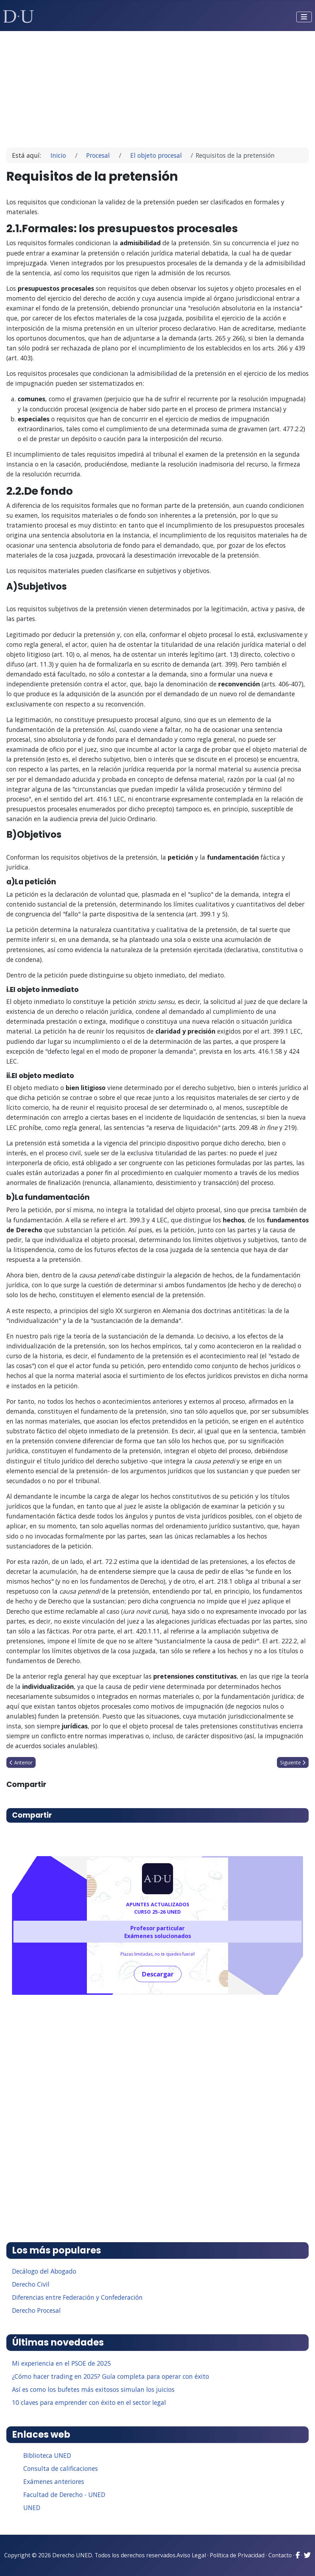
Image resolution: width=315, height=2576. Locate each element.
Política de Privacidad (237, 2555)
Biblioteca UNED (47, 2455)
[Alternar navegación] (304, 17)
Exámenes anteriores (53, 2481)
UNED (31, 2507)
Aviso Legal (191, 2555)
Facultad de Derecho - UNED (64, 2494)
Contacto (280, 2555)
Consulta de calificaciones (60, 2468)
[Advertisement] (157, 86)
